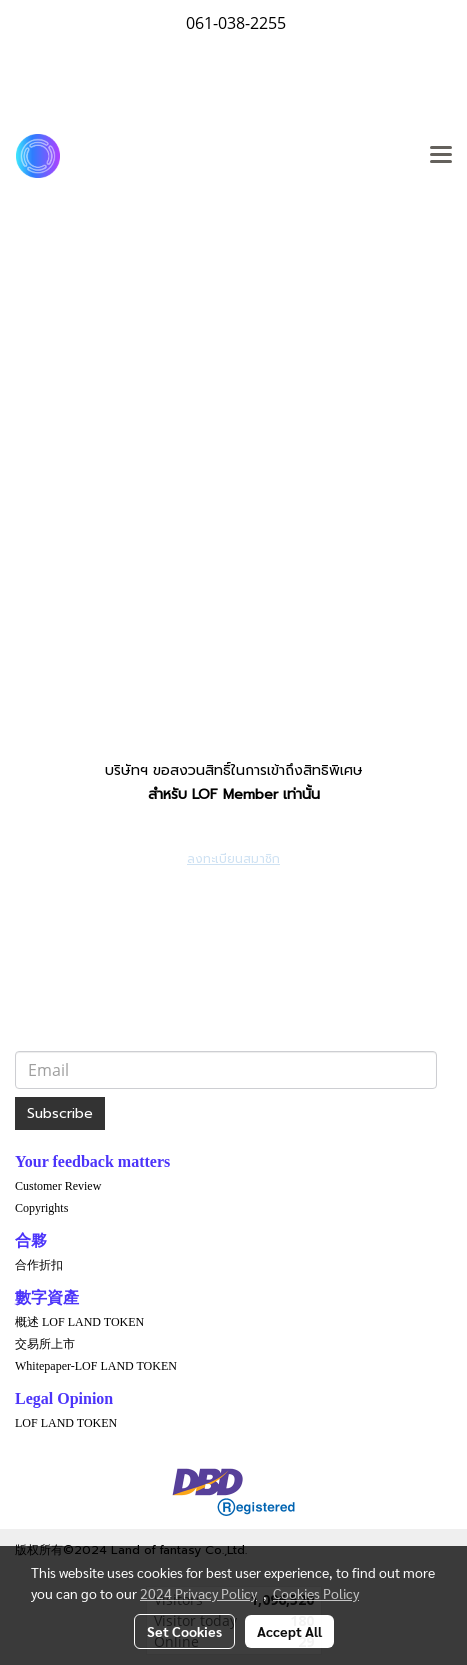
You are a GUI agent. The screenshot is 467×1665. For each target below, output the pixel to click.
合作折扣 (39, 1265)
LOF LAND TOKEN (66, 1423)
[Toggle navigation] (441, 156)
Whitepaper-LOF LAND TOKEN (96, 1366)
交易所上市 (45, 1344)
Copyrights (41, 1208)
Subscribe (60, 1113)
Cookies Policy (316, 1593)
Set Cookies (184, 1631)
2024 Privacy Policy (198, 1593)
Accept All (289, 1631)
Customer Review (58, 1186)
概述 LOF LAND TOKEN (79, 1322)
